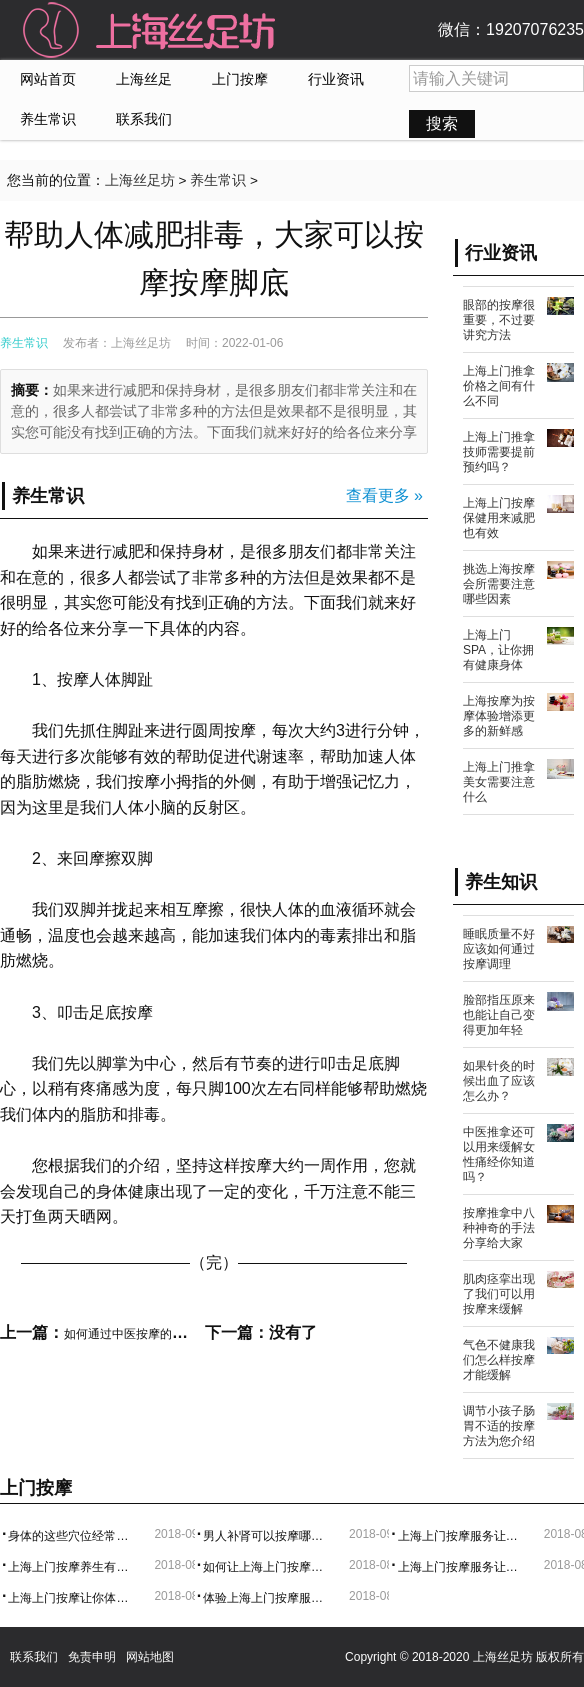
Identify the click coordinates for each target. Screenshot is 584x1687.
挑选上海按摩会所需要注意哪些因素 (499, 584)
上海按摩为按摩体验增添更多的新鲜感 (499, 716)
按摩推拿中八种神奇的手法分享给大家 (499, 1228)
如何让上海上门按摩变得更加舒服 (268, 1567)
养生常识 (48, 119)
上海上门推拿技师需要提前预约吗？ (499, 452)
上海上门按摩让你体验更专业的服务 (73, 1598)
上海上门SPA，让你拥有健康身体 (498, 650)
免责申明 (92, 1657)
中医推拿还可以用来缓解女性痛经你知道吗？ (499, 1154)
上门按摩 (240, 79)
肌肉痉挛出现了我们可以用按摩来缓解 (499, 1294)
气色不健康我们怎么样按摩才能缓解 (499, 1360)
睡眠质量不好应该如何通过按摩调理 (499, 949)
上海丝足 (144, 79)
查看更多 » (384, 495)
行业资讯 (336, 79)
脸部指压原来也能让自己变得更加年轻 (499, 1015)
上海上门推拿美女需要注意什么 (499, 782)
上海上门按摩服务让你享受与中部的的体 (463, 1536)
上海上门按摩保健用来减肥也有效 (499, 518)
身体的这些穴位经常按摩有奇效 (73, 1536)
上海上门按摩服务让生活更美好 (463, 1567)
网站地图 (150, 1657)
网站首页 (48, 79)
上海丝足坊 (140, 180)
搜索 (442, 123)
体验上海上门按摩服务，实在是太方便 (268, 1598)
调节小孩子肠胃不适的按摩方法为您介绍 (499, 1426)
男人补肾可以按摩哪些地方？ (268, 1536)
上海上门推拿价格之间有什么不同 (499, 386)
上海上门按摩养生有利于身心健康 (73, 1567)
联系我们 (144, 119)
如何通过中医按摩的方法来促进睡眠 (160, 1334)
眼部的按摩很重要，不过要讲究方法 (499, 320)
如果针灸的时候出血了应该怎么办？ (499, 1081)
